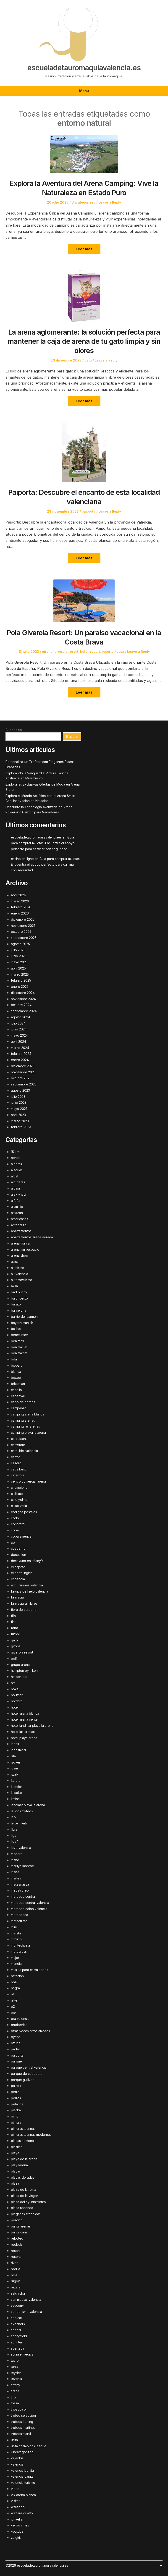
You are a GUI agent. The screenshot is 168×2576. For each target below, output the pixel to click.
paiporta (88, 511)
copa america (21, 1536)
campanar (18, 1408)
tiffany (15, 2385)
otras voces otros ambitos (30, 2031)
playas (16, 2171)
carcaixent (19, 1439)
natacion (17, 1976)
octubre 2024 (21, 1005)
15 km (15, 1152)
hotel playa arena (24, 1738)
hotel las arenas (23, 1732)
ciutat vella (19, 1506)
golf (14, 1658)
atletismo (17, 1268)
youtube (17, 2531)
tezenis (16, 2379)
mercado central (23, 1896)
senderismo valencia (26, 2312)
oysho (15, 2037)
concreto (18, 1524)
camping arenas (23, 1420)
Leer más (84, 249)
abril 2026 (18, 895)
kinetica (17, 1787)
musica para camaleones (29, 1970)
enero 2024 (20, 1060)
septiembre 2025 (24, 938)
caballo (16, 1390)
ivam (14, 1768)
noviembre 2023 (23, 1072)
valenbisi (17, 2458)
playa (15, 2153)
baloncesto (19, 1298)
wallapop (18, 2507)
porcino (17, 2220)
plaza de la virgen (24, 2196)
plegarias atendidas (26, 2214)
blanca (16, 1371)
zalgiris (16, 2537)
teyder (16, 2373)
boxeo (16, 1377)
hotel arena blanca (25, 1713)
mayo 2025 (19, 962)
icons (15, 1744)
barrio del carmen (24, 1316)
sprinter (16, 2342)
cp (13, 1542)
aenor (15, 1158)
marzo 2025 (20, 974)
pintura (16, 2122)
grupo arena (20, 1665)
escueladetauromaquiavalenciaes (36, 837)
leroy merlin (20, 1823)
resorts (107, 651)
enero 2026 (20, 913)
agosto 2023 (20, 1090)
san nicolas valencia (26, 2299)
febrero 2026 (21, 907)
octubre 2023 (21, 1078)
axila (14, 1286)
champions (19, 1487)
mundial (16, 1963)
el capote (18, 1567)
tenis (14, 2367)
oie (13, 2012)
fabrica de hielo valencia (29, 1591)
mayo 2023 (19, 1109)
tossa (119, 651)
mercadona (19, 1915)
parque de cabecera (26, 2073)
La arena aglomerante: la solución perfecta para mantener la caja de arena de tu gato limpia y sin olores (84, 341)
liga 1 (14, 1841)
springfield (19, 2336)
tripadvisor (19, 2409)
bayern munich (22, 1323)
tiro (13, 2397)
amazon (17, 1213)
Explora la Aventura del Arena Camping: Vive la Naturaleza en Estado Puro (84, 187)
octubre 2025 (21, 931)
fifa (13, 1616)
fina (13, 1622)
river (14, 2263)
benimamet (19, 1353)
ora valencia (20, 2018)
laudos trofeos (22, 1811)
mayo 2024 (19, 1035)
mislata (16, 1933)
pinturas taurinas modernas (31, 2134)
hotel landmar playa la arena (32, 1725)
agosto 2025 (20, 944)
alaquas (17, 1170)
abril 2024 (18, 1041)
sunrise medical (22, 2354)
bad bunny (19, 1292)
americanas (19, 1219)
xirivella (16, 2519)
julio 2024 (18, 1023)
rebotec (17, 2238)
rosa (14, 2275)
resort (95, 651)
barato (16, 1304)
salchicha (18, 2293)
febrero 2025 (21, 980)
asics (14, 1261)
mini (14, 1927)
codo (15, 1518)
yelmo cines (20, 2525)
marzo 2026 (20, 901)
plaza (15, 2183)
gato (88, 360)
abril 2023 (18, 1115)
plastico (17, 2147)
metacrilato (19, 1921)
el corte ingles (21, 1573)
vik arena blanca (23, 2495)
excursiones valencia (27, 1585)
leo (13, 1817)
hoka (14, 1689)
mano (15, 1860)
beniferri (17, 1341)
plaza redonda (22, 2208)
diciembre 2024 (23, 993)
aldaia (15, 1188)
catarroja (17, 1475)
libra (14, 1829)
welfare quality (22, 2513)
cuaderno (18, 1548)
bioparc (17, 1365)
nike (14, 2000)
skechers (18, 2324)
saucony (17, 2305)
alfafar (16, 1201)
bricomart (18, 1384)
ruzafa (16, 2287)
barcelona (18, 1310)
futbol (15, 1634)
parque (16, 2061)
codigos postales (24, 1512)
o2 (13, 2006)
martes (16, 1878)
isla (13, 1756)
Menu (84, 91)
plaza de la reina (23, 2189)
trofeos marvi (21, 2434)
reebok (16, 2244)
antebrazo (18, 1225)
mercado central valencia (30, 1903)
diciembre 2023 (22, 1066)
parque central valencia (29, 2067)
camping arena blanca (27, 1414)
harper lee (19, 1677)
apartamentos (21, 1231)
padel (15, 2049)
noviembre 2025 (23, 926)
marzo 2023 (20, 1121)
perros (16, 2098)
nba (14, 1982)
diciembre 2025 (22, 919)
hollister (17, 1695)
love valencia (21, 1848)
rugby (15, 2281)
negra (15, 1988)
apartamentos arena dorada (32, 1237)
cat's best (18, 1469)
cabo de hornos (23, 1402)
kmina (15, 1799)
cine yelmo (19, 1500)
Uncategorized (83, 202)
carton (16, 1457)
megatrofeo (20, 1890)
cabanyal (18, 1396)
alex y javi (18, 1194)
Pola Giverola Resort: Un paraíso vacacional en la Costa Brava (84, 637)
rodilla (15, 2269)
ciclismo (17, 1494)
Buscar (72, 736)
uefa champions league (28, 2446)
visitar (15, 2501)
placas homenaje (24, 2141)
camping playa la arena (28, 1432)
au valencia (19, 1274)
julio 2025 (18, 950)
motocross (19, 1951)
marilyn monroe (22, 1866)
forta (14, 1628)
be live (16, 1329)
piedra (16, 2110)
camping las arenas (25, 1426)
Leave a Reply (109, 202)
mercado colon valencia (29, 1909)
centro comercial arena (28, 1481)
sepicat (16, 2318)
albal (14, 1176)
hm (13, 1683)
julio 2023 (18, 1096)
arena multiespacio (25, 1249)
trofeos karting (22, 2422)
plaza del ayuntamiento (28, 2202)
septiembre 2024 (24, 1011)
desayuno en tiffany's (27, 1561)
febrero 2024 (21, 1054)
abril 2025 (18, 968)
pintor (15, 2116)
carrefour (18, 1445)
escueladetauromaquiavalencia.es (84, 67)
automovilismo (21, 1280)
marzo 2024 (20, 1048)
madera (16, 1854)
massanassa (20, 1884)
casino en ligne (22, 859)
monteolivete (21, 1945)
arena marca (20, 1243)
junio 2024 (19, 1029)
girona (47, 651)
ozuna (15, 2043)
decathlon (18, 1555)
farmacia (17, 1597)
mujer (15, 1958)
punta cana (19, 2232)
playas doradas (22, 2177)
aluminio (17, 1206)
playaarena (19, 2165)
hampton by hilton (24, 1670)
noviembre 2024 (23, 999)
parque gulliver (22, 2080)
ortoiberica (19, 2025)
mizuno (16, 1939)
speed (16, 2330)
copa (15, 1530)
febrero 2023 (21, 1127)
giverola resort (66, 651)
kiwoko (16, 1793)
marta (15, 1872)
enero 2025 (20, 986)
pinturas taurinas (23, 2129)
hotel (84, 651)
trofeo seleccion (23, 2415)
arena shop (19, 1255)
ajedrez (17, 1164)
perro (15, 2092)
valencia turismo (23, 2482)
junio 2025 (18, 956)
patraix (16, 2086)
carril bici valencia (24, 1451)
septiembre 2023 (24, 1084)
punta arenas (21, 2226)
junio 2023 (18, 1102)
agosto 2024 (20, 1017)
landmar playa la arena (28, 1805)
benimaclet (19, 1347)
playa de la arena (24, 2159)
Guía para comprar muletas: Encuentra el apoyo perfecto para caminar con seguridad (43, 843)
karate (16, 1780)
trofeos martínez (23, 2427)
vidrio (15, 2489)
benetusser (19, 1335)
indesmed (18, 1750)
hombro (17, 1701)
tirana (15, 2391)
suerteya (17, 2348)
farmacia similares (24, 1603)
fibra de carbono (24, 1610)
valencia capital (22, 2476)
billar (14, 1359)
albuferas (18, 1182)
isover (15, 1762)
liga (13, 1835)
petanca (17, 2104)
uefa (14, 2440)
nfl (13, 1994)
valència (17, 2464)
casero (16, 1463)
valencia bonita (22, 2470)
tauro (15, 2360)
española (18, 1579)
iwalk (14, 1774)
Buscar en (13, 730)
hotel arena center (25, 1719)
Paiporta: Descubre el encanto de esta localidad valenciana (84, 496)
